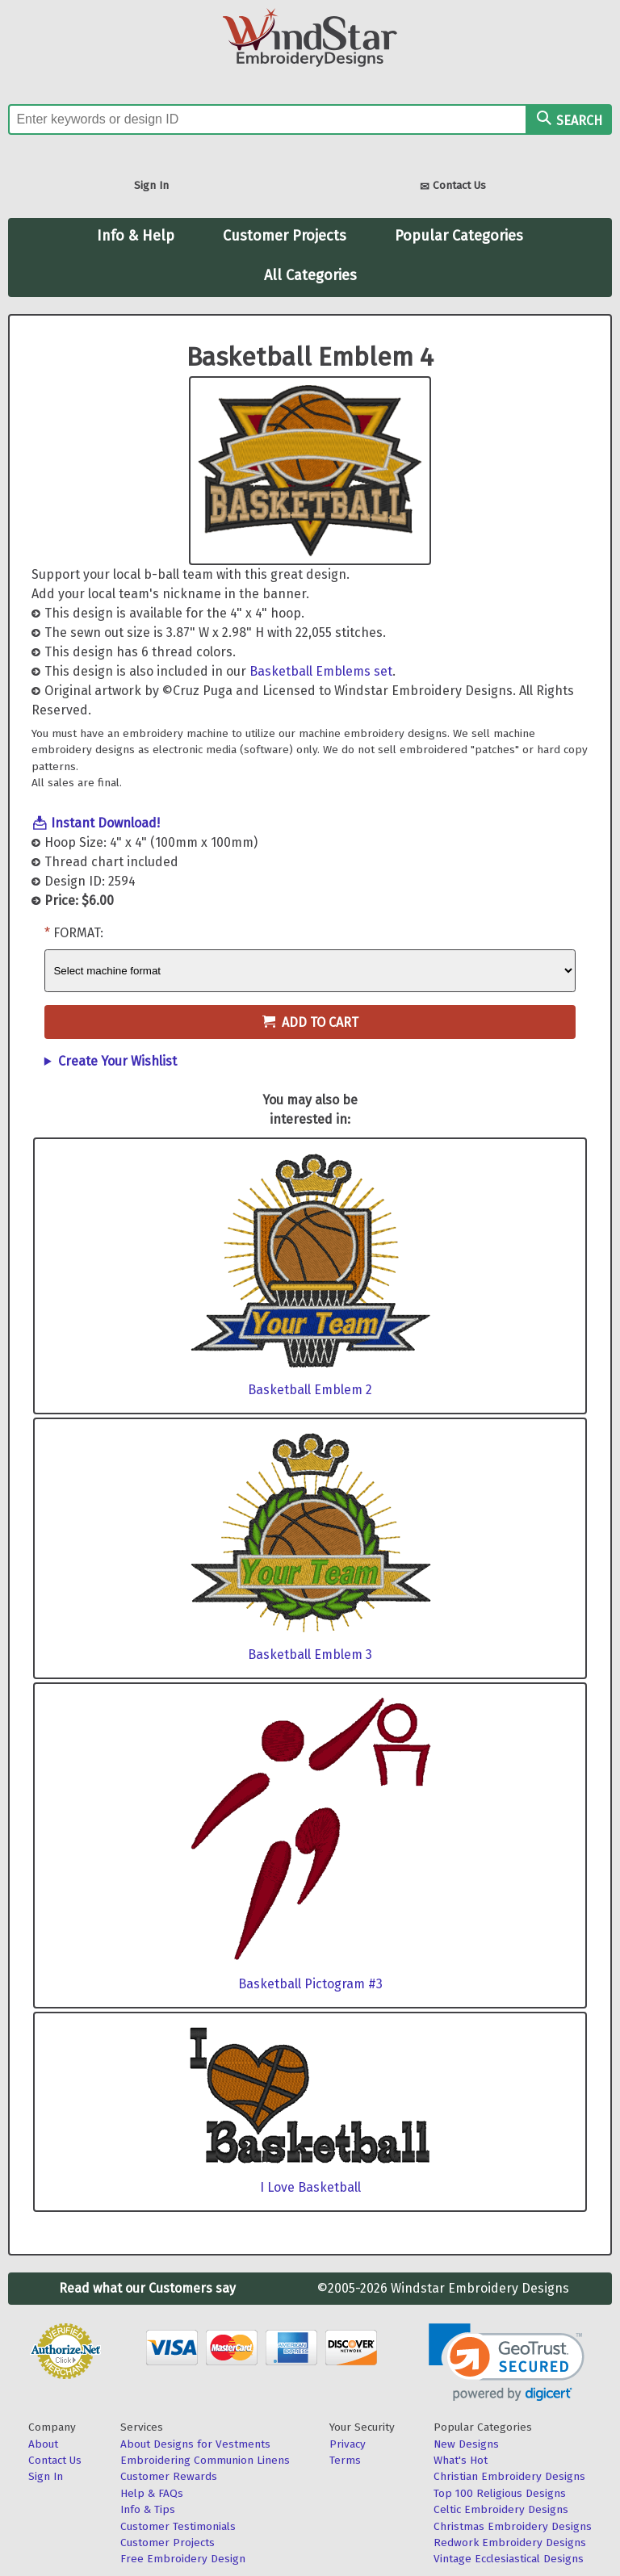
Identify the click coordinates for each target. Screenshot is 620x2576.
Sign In (151, 185)
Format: (78, 932)
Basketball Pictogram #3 (310, 1984)
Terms (345, 2460)
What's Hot (461, 2460)
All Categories (310, 275)
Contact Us (453, 187)
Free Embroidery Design (182, 2559)
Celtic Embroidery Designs (501, 2509)
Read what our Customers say (147, 2288)
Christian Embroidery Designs (509, 2476)
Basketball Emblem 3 (310, 1654)
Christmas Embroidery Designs (513, 2526)
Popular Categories (459, 236)
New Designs (466, 2444)
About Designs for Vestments (195, 2444)
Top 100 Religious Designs (500, 2493)
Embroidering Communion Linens (205, 2460)
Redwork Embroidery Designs (510, 2542)
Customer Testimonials (178, 2526)
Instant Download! (105, 823)
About (43, 2444)
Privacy (347, 2444)
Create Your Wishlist (117, 1061)
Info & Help (135, 236)
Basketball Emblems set (320, 671)
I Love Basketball (310, 2187)
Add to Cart (310, 1022)
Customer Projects (284, 236)
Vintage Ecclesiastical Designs (509, 2559)
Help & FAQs (151, 2493)
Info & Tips (147, 2509)
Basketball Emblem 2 (310, 1389)
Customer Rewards (168, 2476)
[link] (506, 2362)
